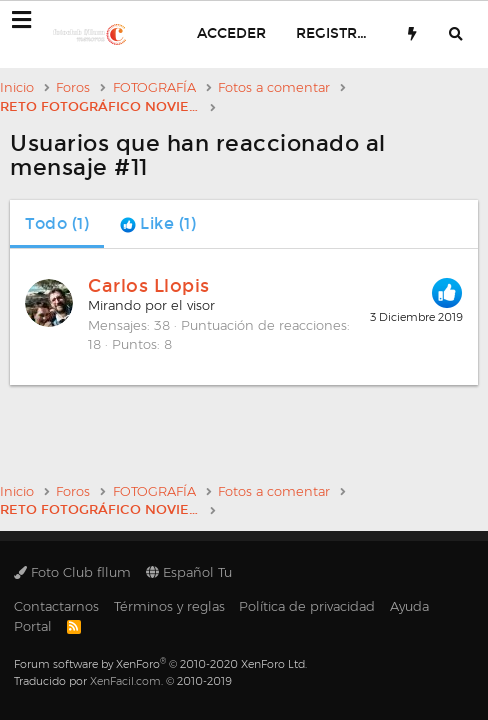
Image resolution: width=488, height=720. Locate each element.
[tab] (158, 224)
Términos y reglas (169, 606)
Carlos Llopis (149, 286)
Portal (33, 626)
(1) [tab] (57, 223)
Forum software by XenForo (160, 664)
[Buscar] (456, 34)
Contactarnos (56, 606)
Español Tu (189, 572)
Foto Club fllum (72, 572)
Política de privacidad (307, 606)
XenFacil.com (125, 681)
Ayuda (409, 606)
